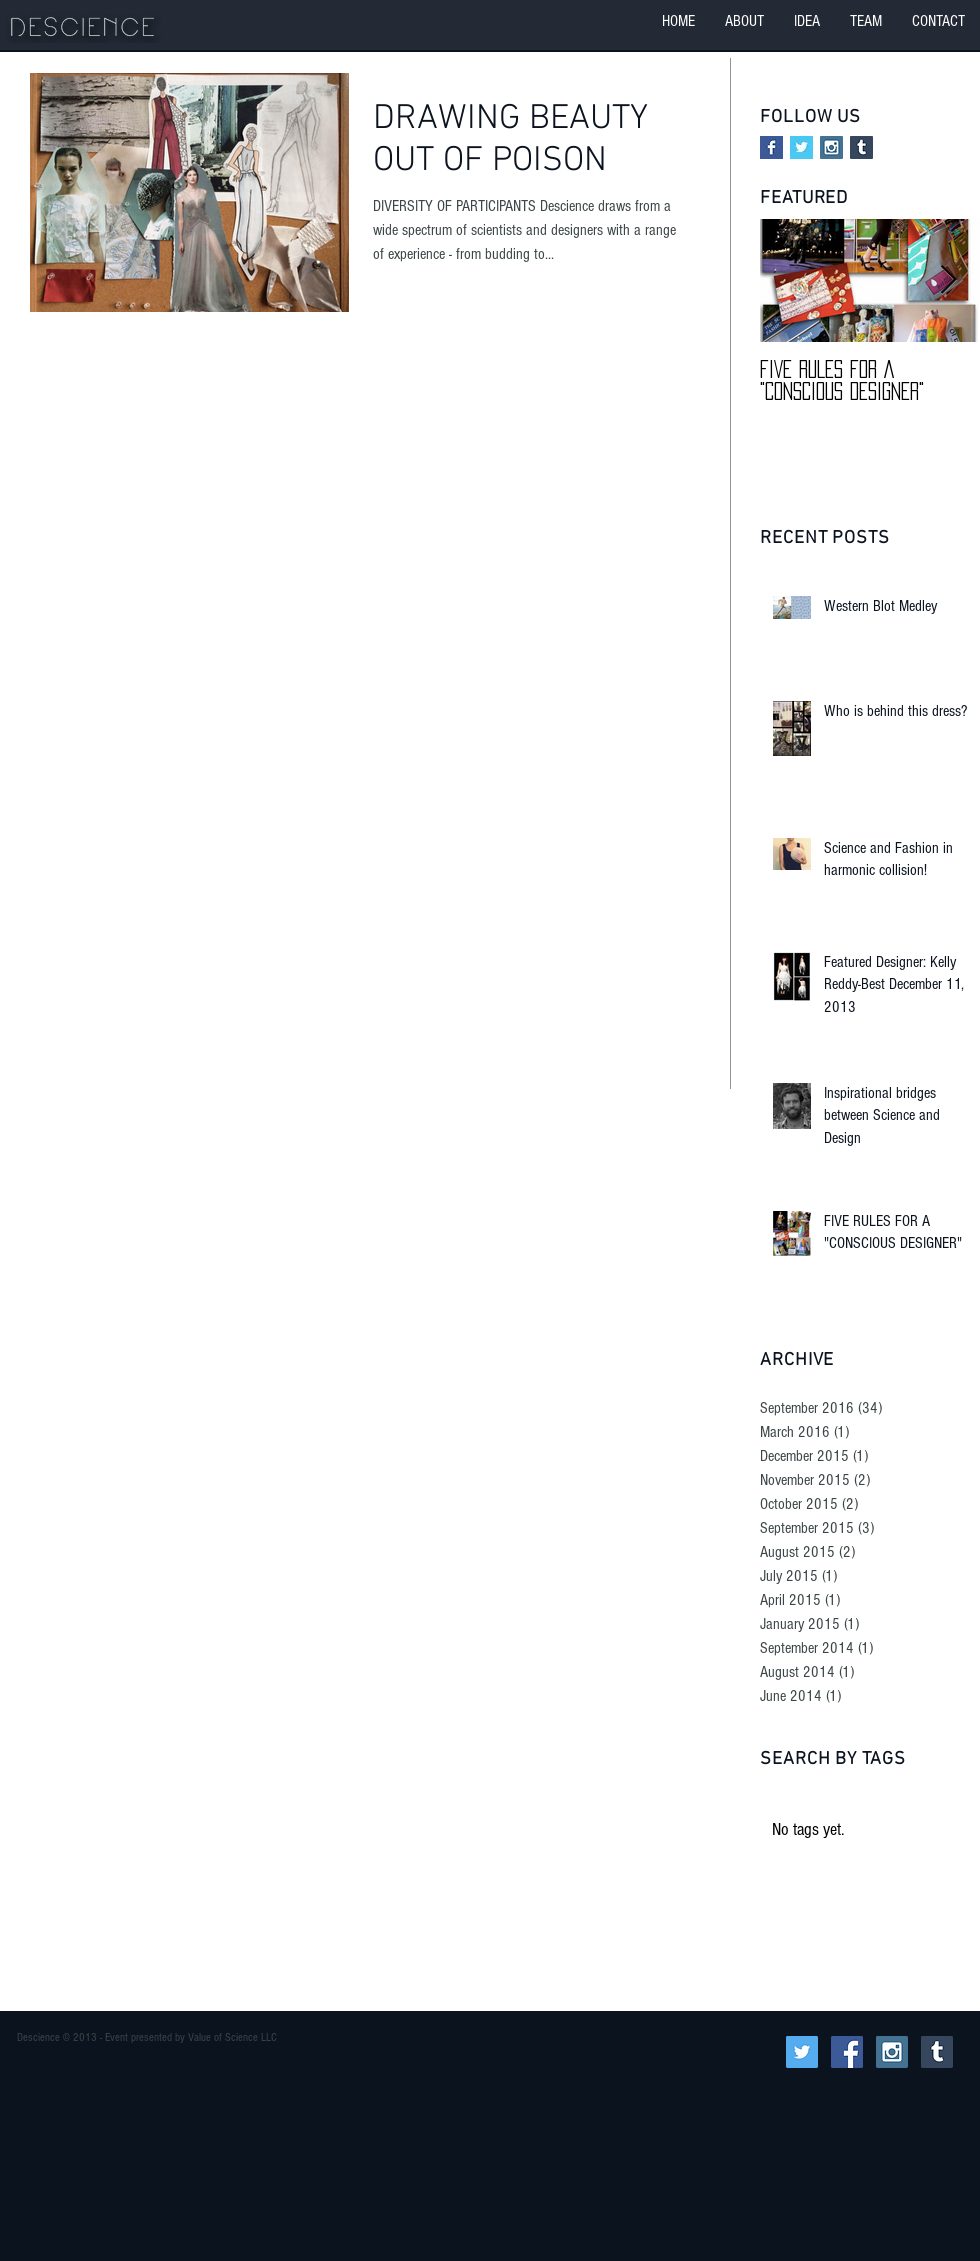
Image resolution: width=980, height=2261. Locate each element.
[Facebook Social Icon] (847, 2052)
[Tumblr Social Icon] (861, 147)
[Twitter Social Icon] (802, 2052)
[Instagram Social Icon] (831, 147)
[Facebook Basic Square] (771, 147)
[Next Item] (948, 281)
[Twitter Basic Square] (801, 147)
